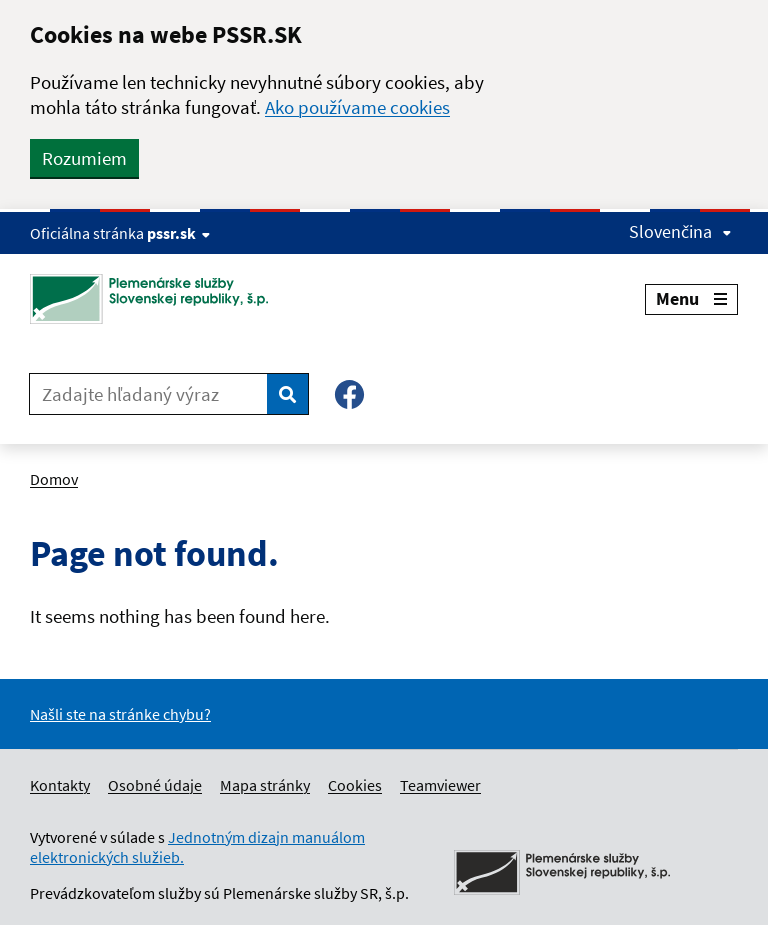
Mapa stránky (265, 785)
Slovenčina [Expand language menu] (680, 231)
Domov (54, 479)
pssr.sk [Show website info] (178, 233)
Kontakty (60, 785)
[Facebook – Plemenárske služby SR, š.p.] (349, 394)
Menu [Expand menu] (691, 298)
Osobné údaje (155, 785)
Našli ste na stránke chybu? (120, 714)
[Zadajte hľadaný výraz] (148, 394)
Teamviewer (440, 785)
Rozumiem (84, 158)
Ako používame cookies (357, 107)
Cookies (355, 785)
